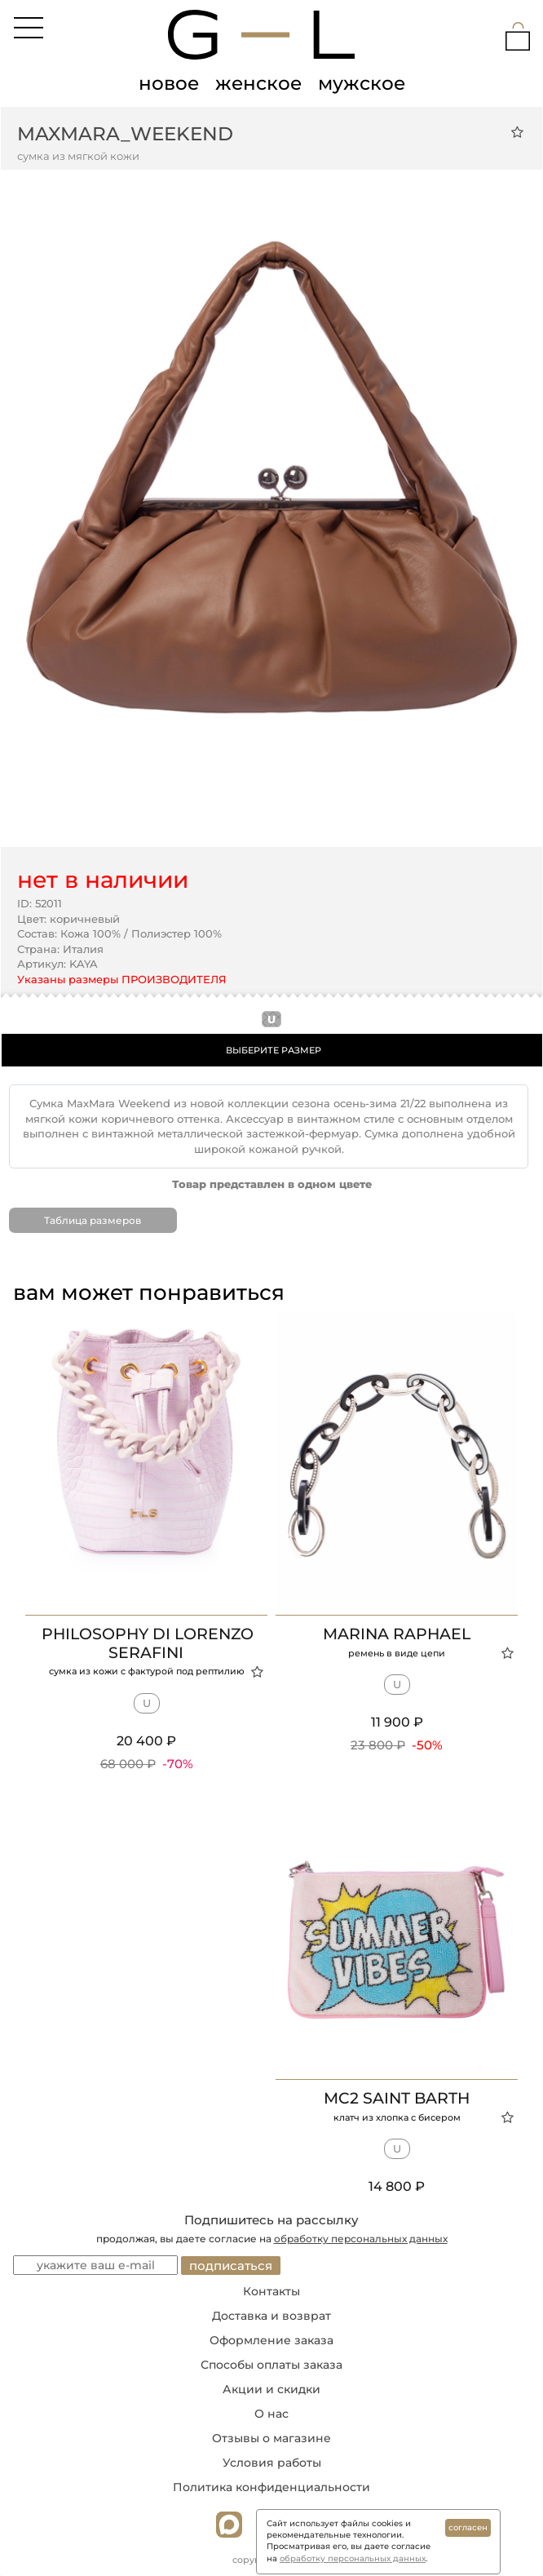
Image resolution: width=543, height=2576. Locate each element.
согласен (468, 2527)
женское (258, 83)
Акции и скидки (271, 2389)
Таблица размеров (92, 1220)
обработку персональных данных (361, 2238)
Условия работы (272, 2462)
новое (169, 83)
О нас (271, 2413)
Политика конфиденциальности (271, 2487)
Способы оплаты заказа (271, 2364)
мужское (361, 83)
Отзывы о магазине (271, 2438)
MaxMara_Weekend (125, 133)
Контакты (271, 2291)
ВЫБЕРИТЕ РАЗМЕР (273, 1050)
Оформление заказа (271, 2340)
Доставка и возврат (271, 2315)
